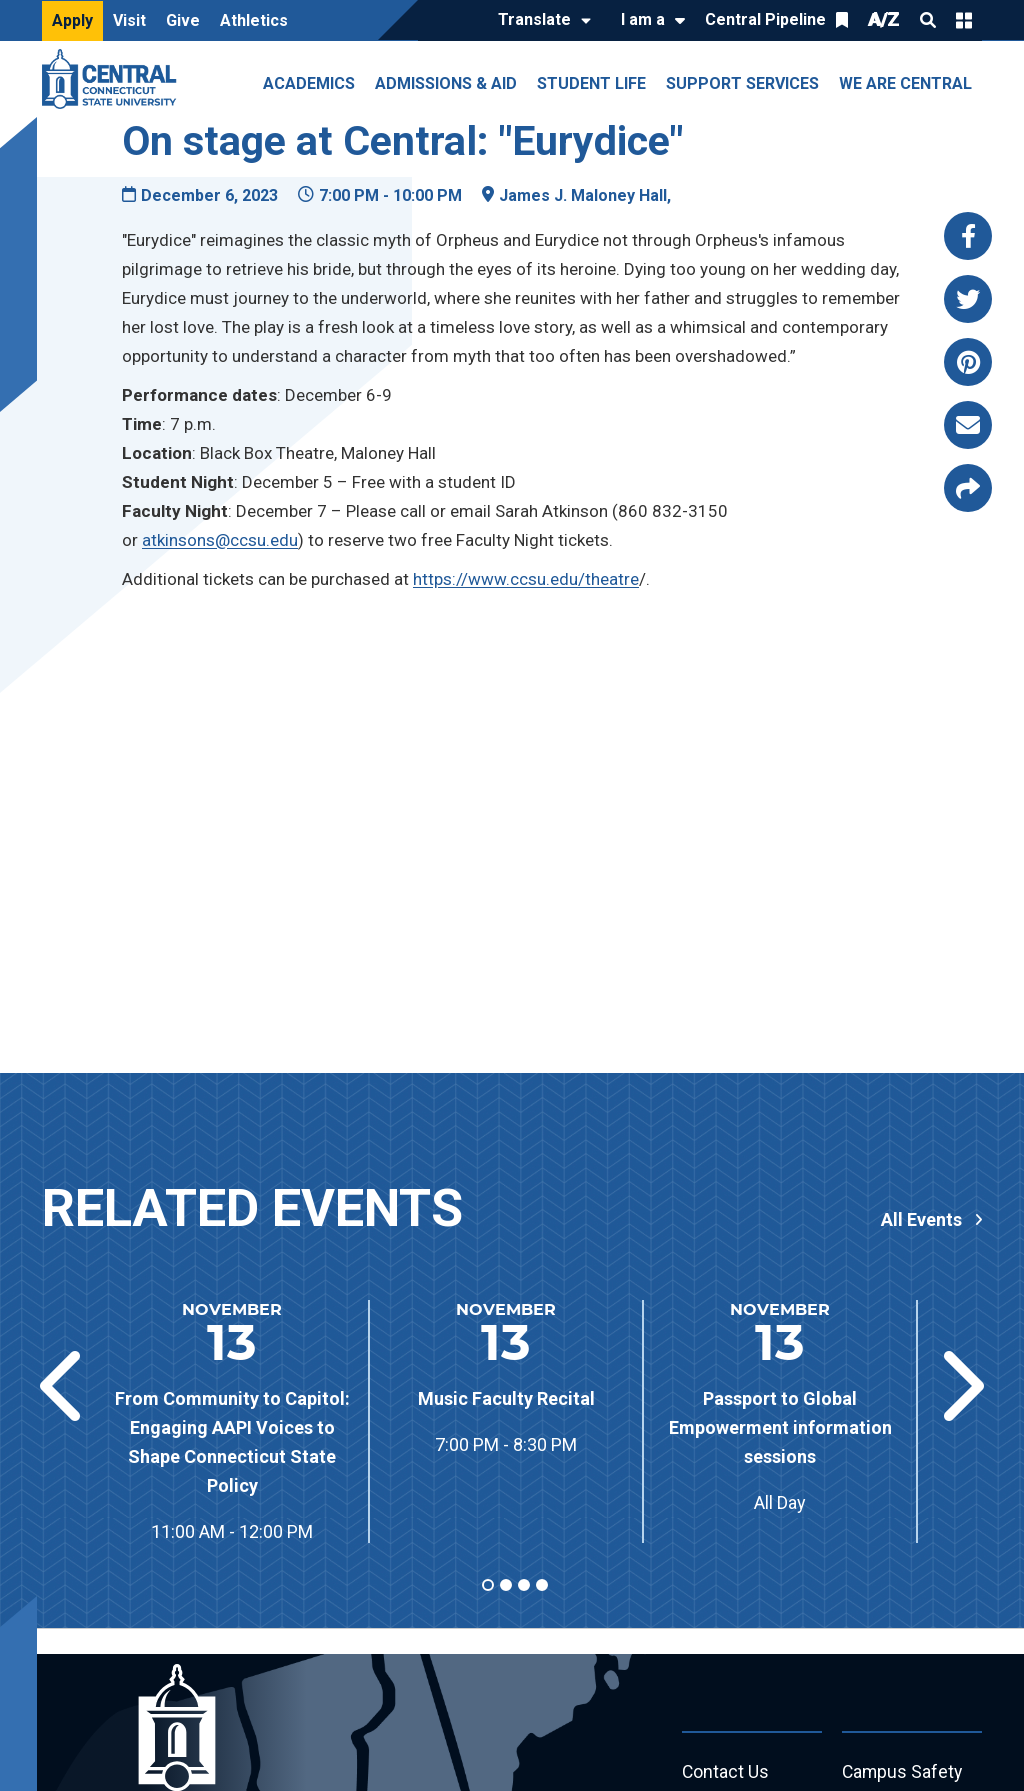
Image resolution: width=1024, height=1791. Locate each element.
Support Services (742, 83)
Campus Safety (903, 1772)
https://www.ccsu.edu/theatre (526, 579)
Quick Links (964, 20)
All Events (921, 1220)
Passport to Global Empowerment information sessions (780, 1427)
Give (183, 20)
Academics (309, 83)
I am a (643, 19)
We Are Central (905, 83)
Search (928, 20)
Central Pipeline (765, 19)
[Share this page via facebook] (968, 236)
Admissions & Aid (446, 83)
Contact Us (726, 1772)
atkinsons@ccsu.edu (220, 540)
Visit (129, 20)
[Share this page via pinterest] (968, 362)
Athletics (254, 20)
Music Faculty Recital (506, 1398)
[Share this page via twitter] (968, 299)
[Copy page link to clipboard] (968, 488)
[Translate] (539, 21)
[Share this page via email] (968, 425)
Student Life (591, 83)
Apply (72, 20)
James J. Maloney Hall (583, 195)
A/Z (884, 19)
